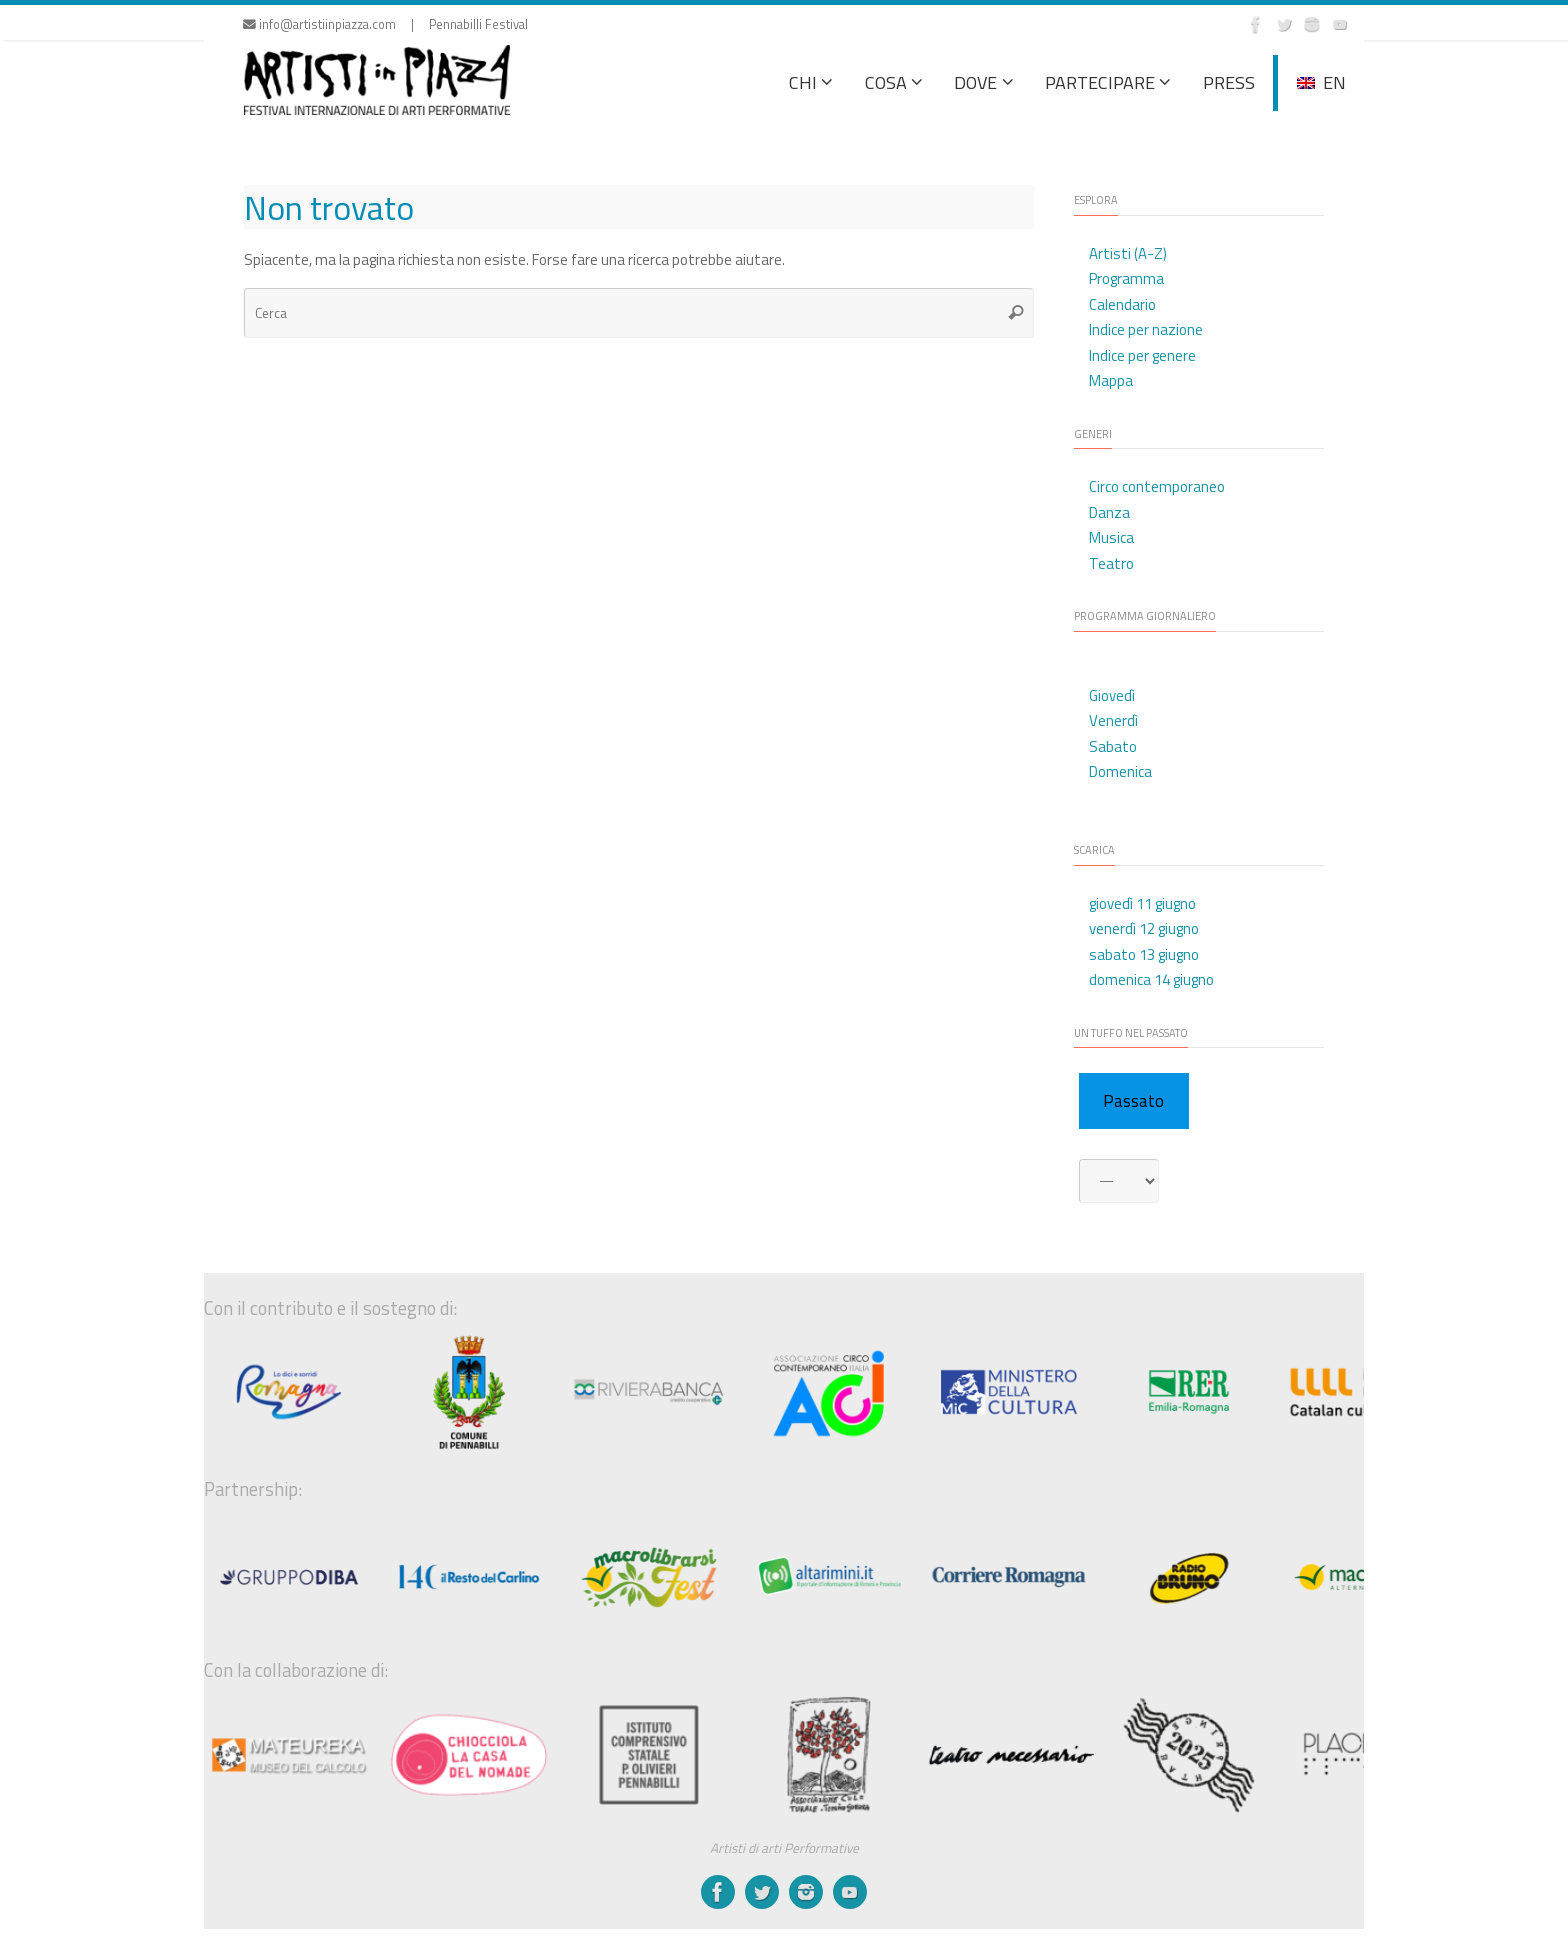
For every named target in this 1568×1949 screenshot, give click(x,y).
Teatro (1111, 563)
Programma (1126, 278)
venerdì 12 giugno (1144, 928)
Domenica (1120, 771)
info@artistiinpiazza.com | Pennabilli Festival (385, 24)
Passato (1133, 1101)
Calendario (1122, 304)
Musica (1111, 537)
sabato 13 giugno (1144, 954)
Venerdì (1113, 720)
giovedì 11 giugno (1142, 903)
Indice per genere (1142, 355)
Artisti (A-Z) (1128, 253)
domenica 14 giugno (1151, 979)
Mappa (1111, 380)
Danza (1109, 512)
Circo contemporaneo (1157, 486)
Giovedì (1112, 695)
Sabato (1113, 746)
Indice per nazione (1146, 329)
